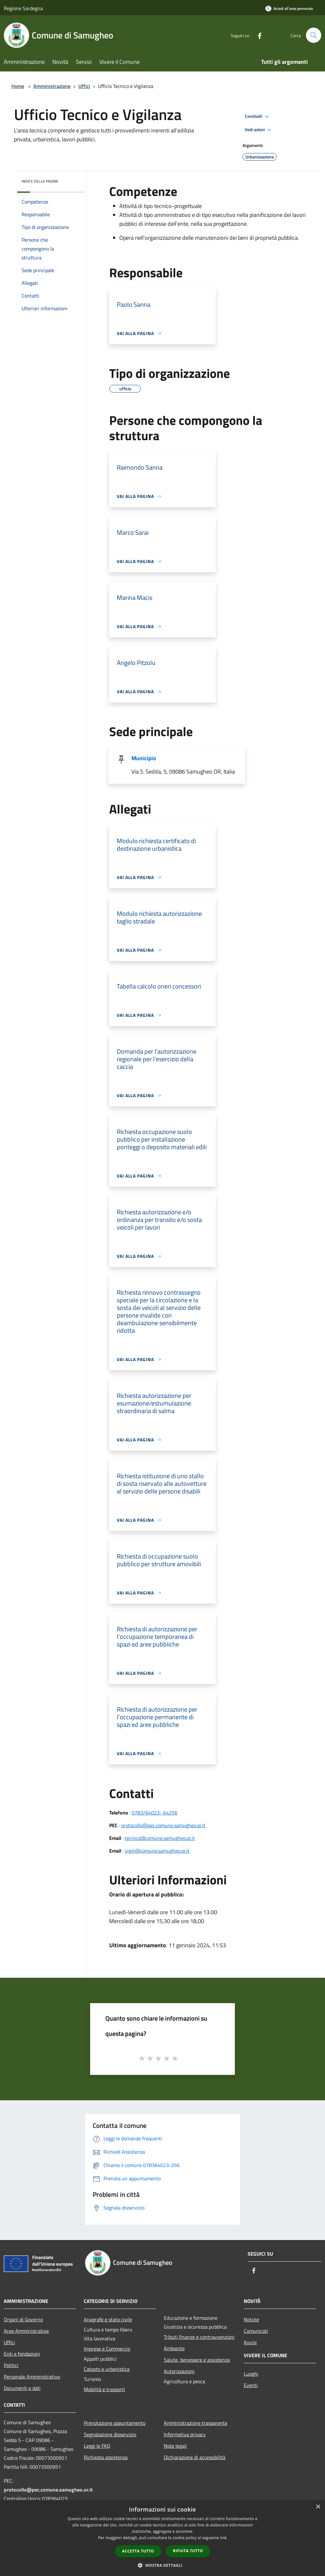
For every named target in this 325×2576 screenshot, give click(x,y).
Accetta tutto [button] (138, 2551)
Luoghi (251, 2374)
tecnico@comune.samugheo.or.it (160, 1838)
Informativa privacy (185, 2434)
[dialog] (162, 2538)
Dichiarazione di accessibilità (194, 2457)
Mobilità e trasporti (104, 2389)
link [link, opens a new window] (223, 2537)
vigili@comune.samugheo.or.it (157, 1851)
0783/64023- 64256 (154, 1812)
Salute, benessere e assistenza (197, 2360)
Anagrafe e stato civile (108, 2319)
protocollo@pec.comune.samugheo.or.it (163, 1825)
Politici (11, 2365)
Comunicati (256, 2331)
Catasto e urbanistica (106, 2369)
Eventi (251, 2385)
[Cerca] (313, 35)
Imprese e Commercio (107, 2348)
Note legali (175, 2446)
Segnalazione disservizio (110, 2434)
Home (17, 86)
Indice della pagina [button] (40, 181)
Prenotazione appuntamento (114, 2423)
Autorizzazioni (179, 2371)
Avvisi (250, 2342)
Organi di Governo (23, 2319)
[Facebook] (257, 35)
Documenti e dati (22, 2388)
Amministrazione (51, 86)
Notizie (251, 2319)
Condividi (258, 116)
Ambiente (174, 2348)
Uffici (84, 86)
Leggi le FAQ (97, 2446)
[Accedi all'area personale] (289, 8)
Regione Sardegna (23, 8)
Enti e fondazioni (22, 2354)
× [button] (317, 2507)
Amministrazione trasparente (195, 2423)
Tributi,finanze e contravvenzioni (199, 2337)
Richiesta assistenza (106, 2457)
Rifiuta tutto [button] (188, 2550)
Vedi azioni (259, 130)
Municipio (143, 758)
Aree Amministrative (26, 2331)
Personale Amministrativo (32, 2376)
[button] (162, 2565)
